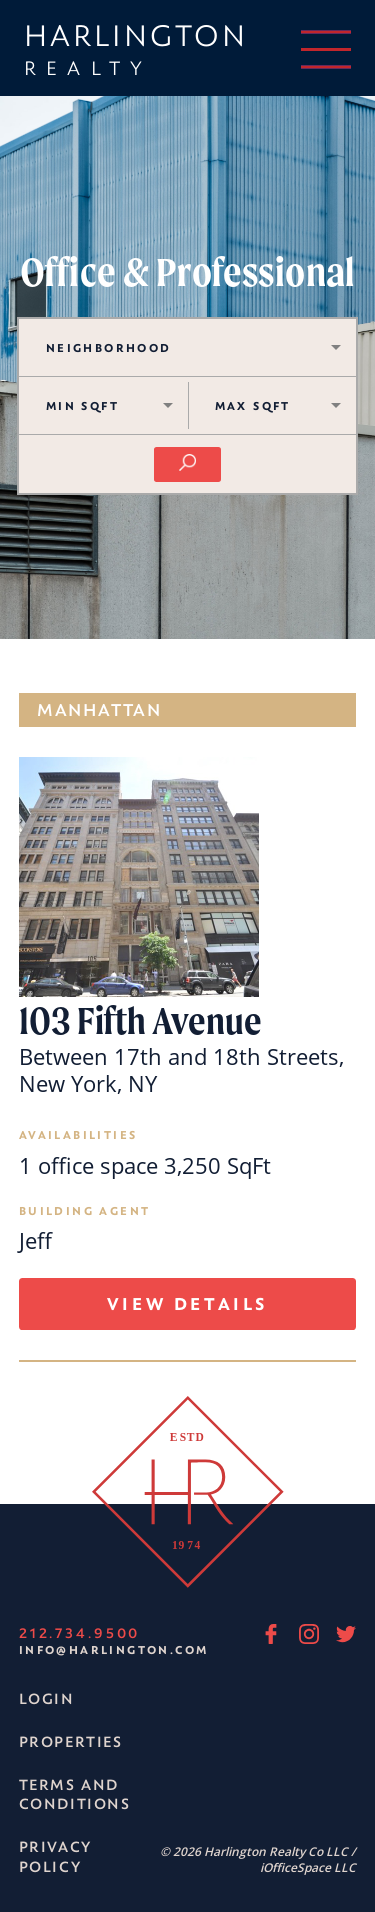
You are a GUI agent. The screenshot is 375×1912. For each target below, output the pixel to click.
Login (47, 1698)
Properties (71, 1741)
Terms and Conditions (75, 1794)
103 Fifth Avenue (140, 1022)
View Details (187, 1303)
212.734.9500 (80, 1632)
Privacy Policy (55, 1856)
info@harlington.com (114, 1649)
